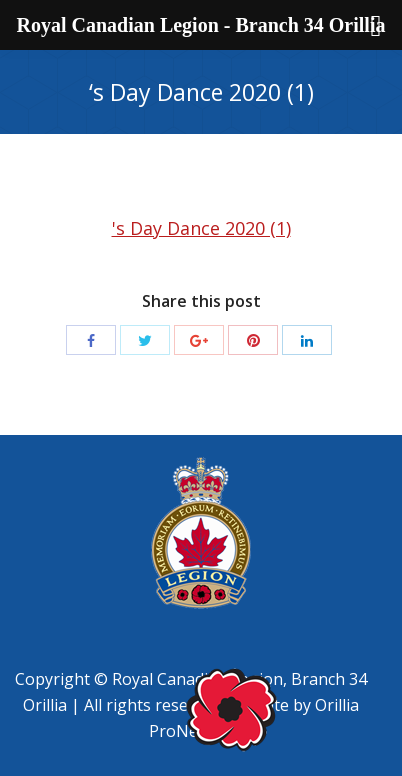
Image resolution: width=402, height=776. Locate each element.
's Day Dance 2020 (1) (201, 228)
